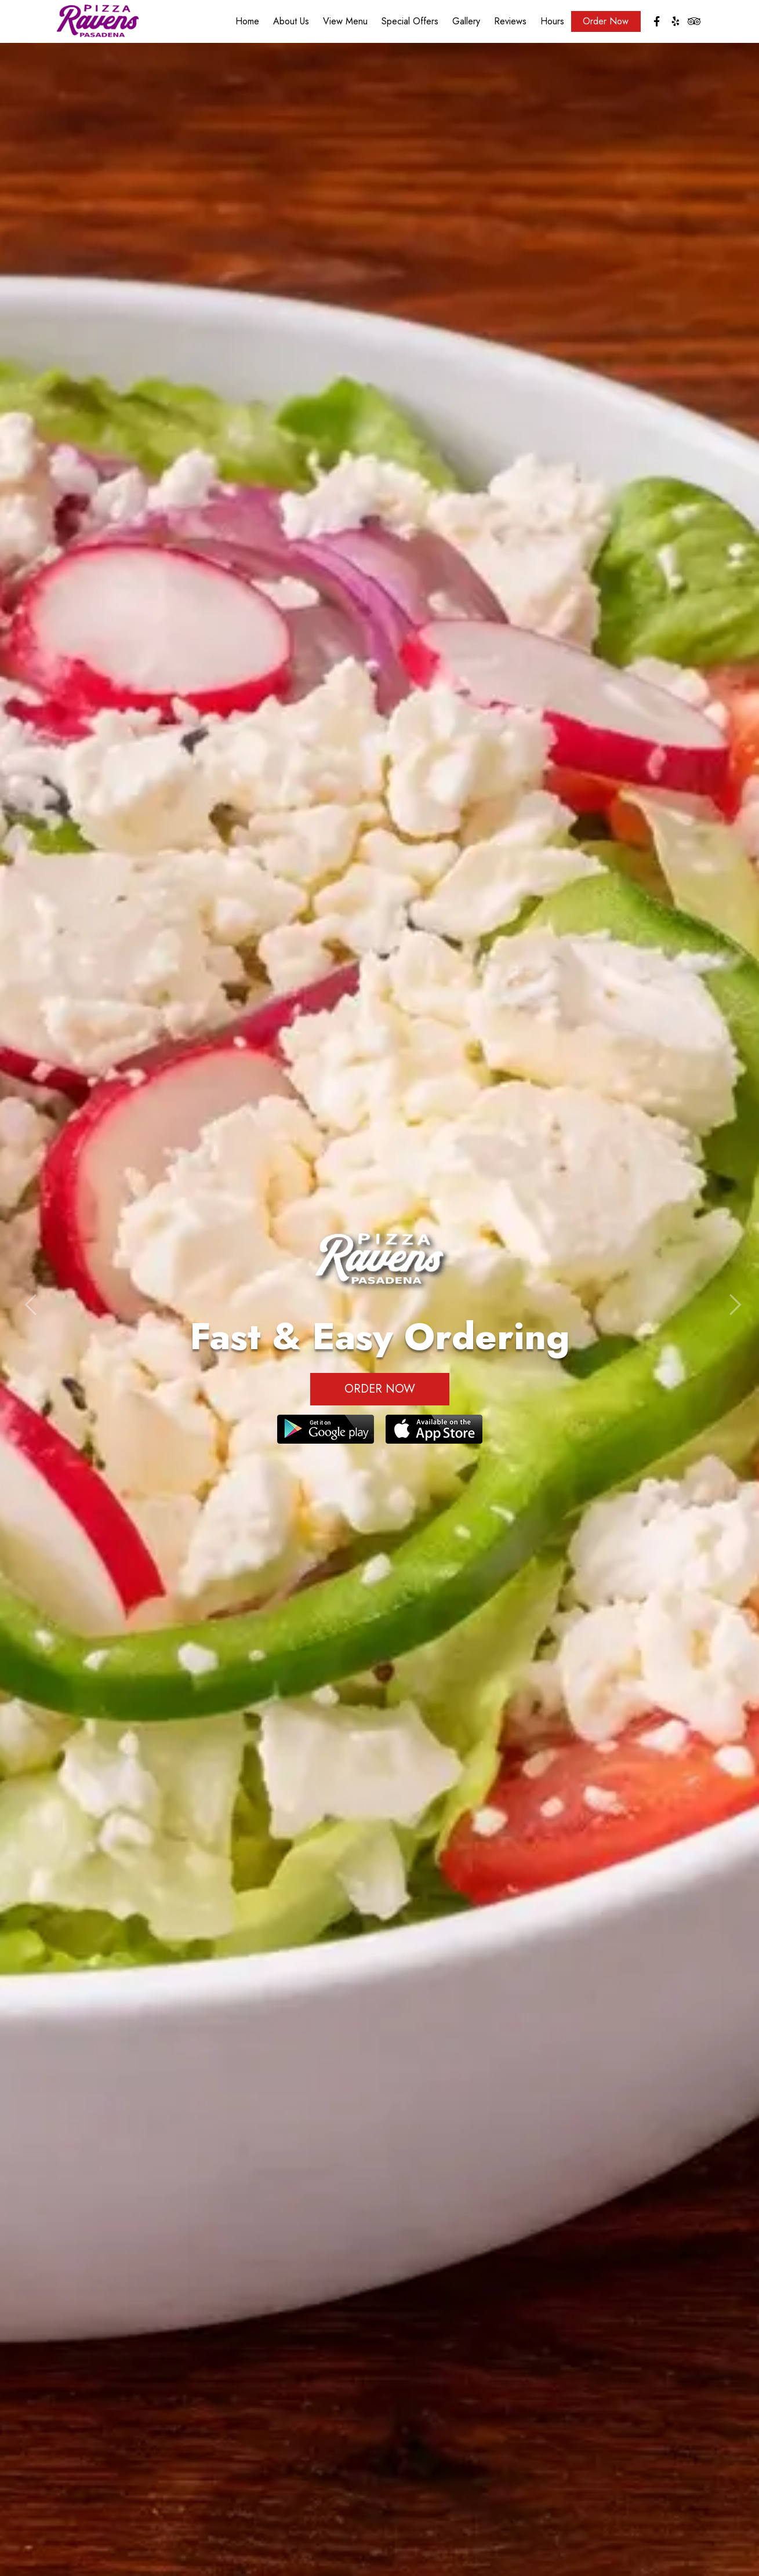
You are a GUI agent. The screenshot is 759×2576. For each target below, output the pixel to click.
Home (247, 23)
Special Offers (410, 23)
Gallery (466, 23)
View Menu (345, 23)
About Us (291, 23)
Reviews (510, 23)
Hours (552, 23)
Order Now (606, 23)
